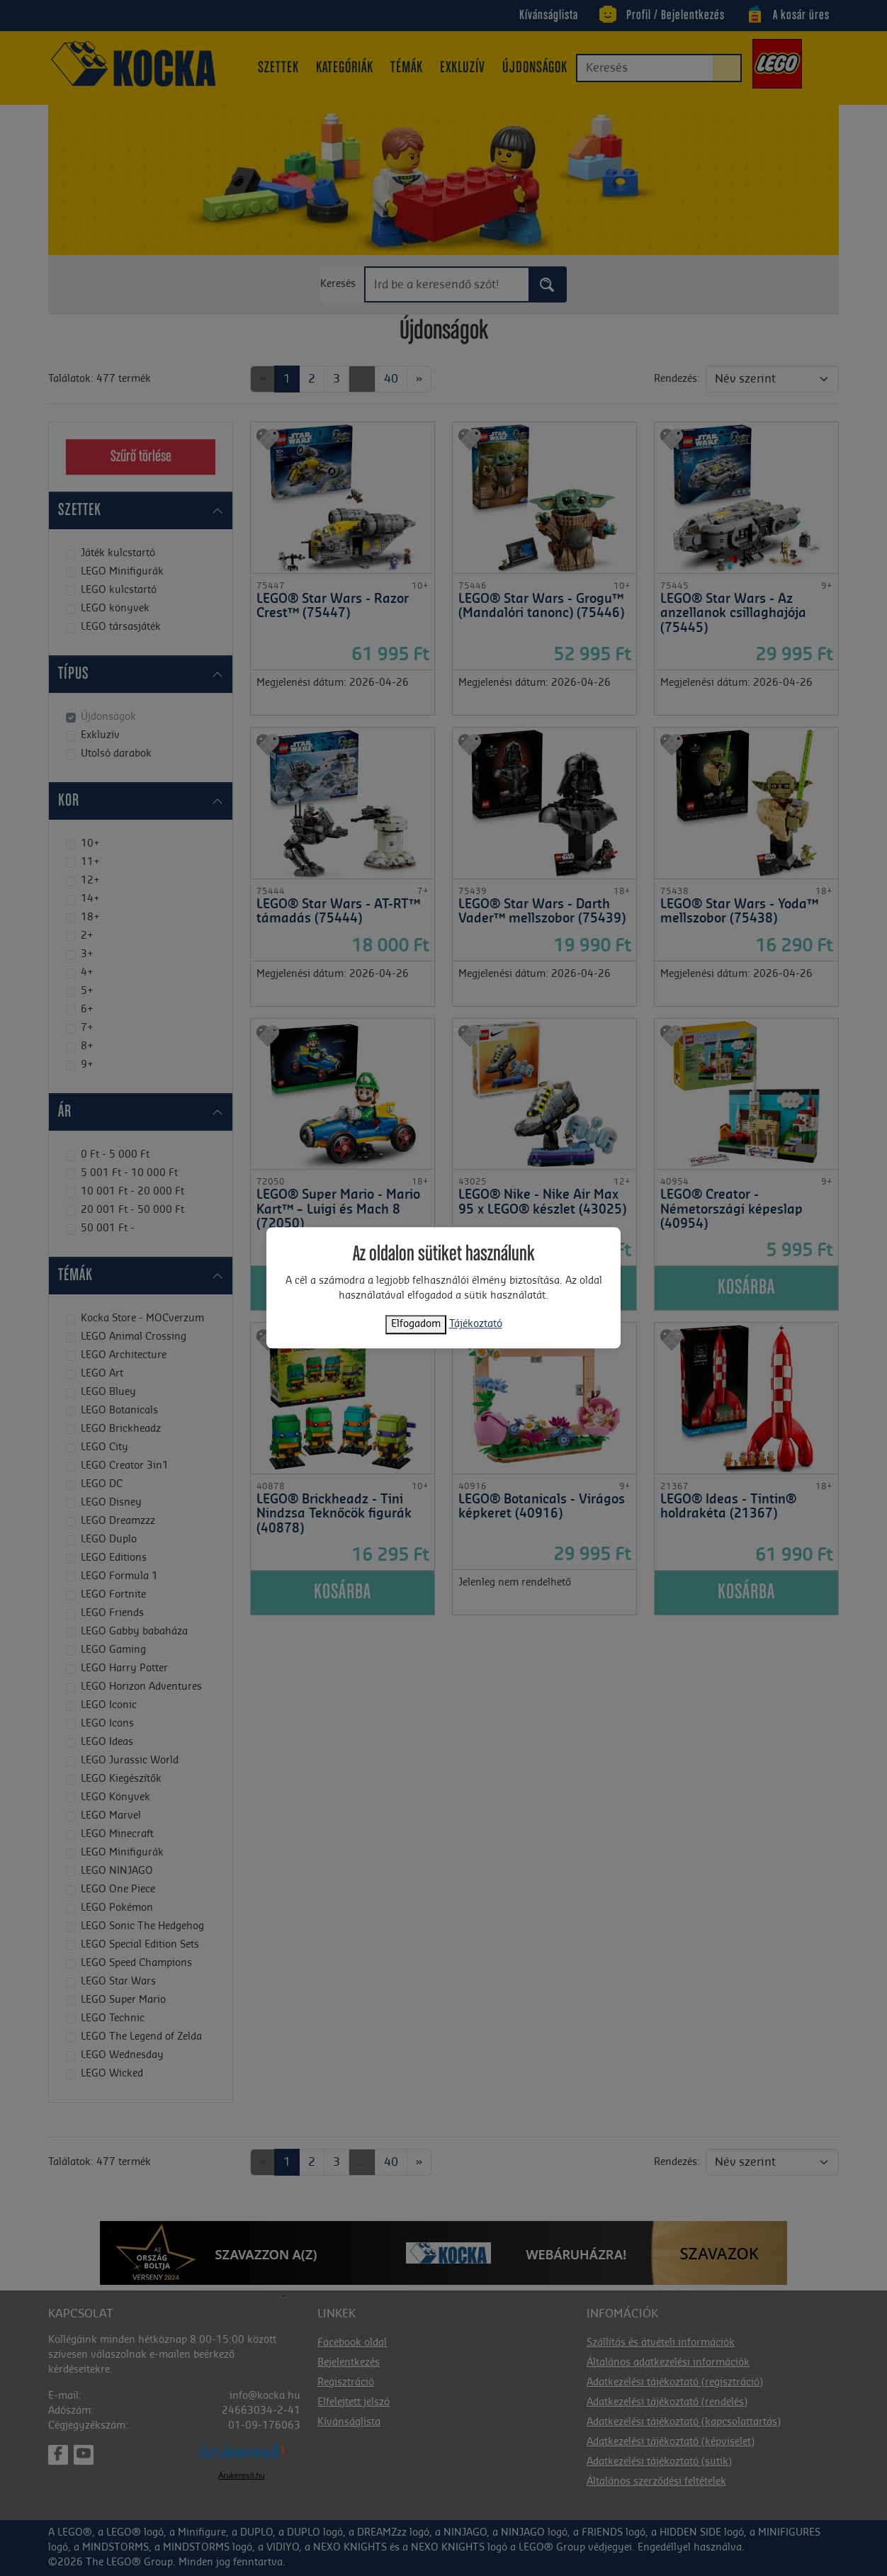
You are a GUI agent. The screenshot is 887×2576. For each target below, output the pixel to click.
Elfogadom (416, 1325)
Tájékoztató (475, 1325)
